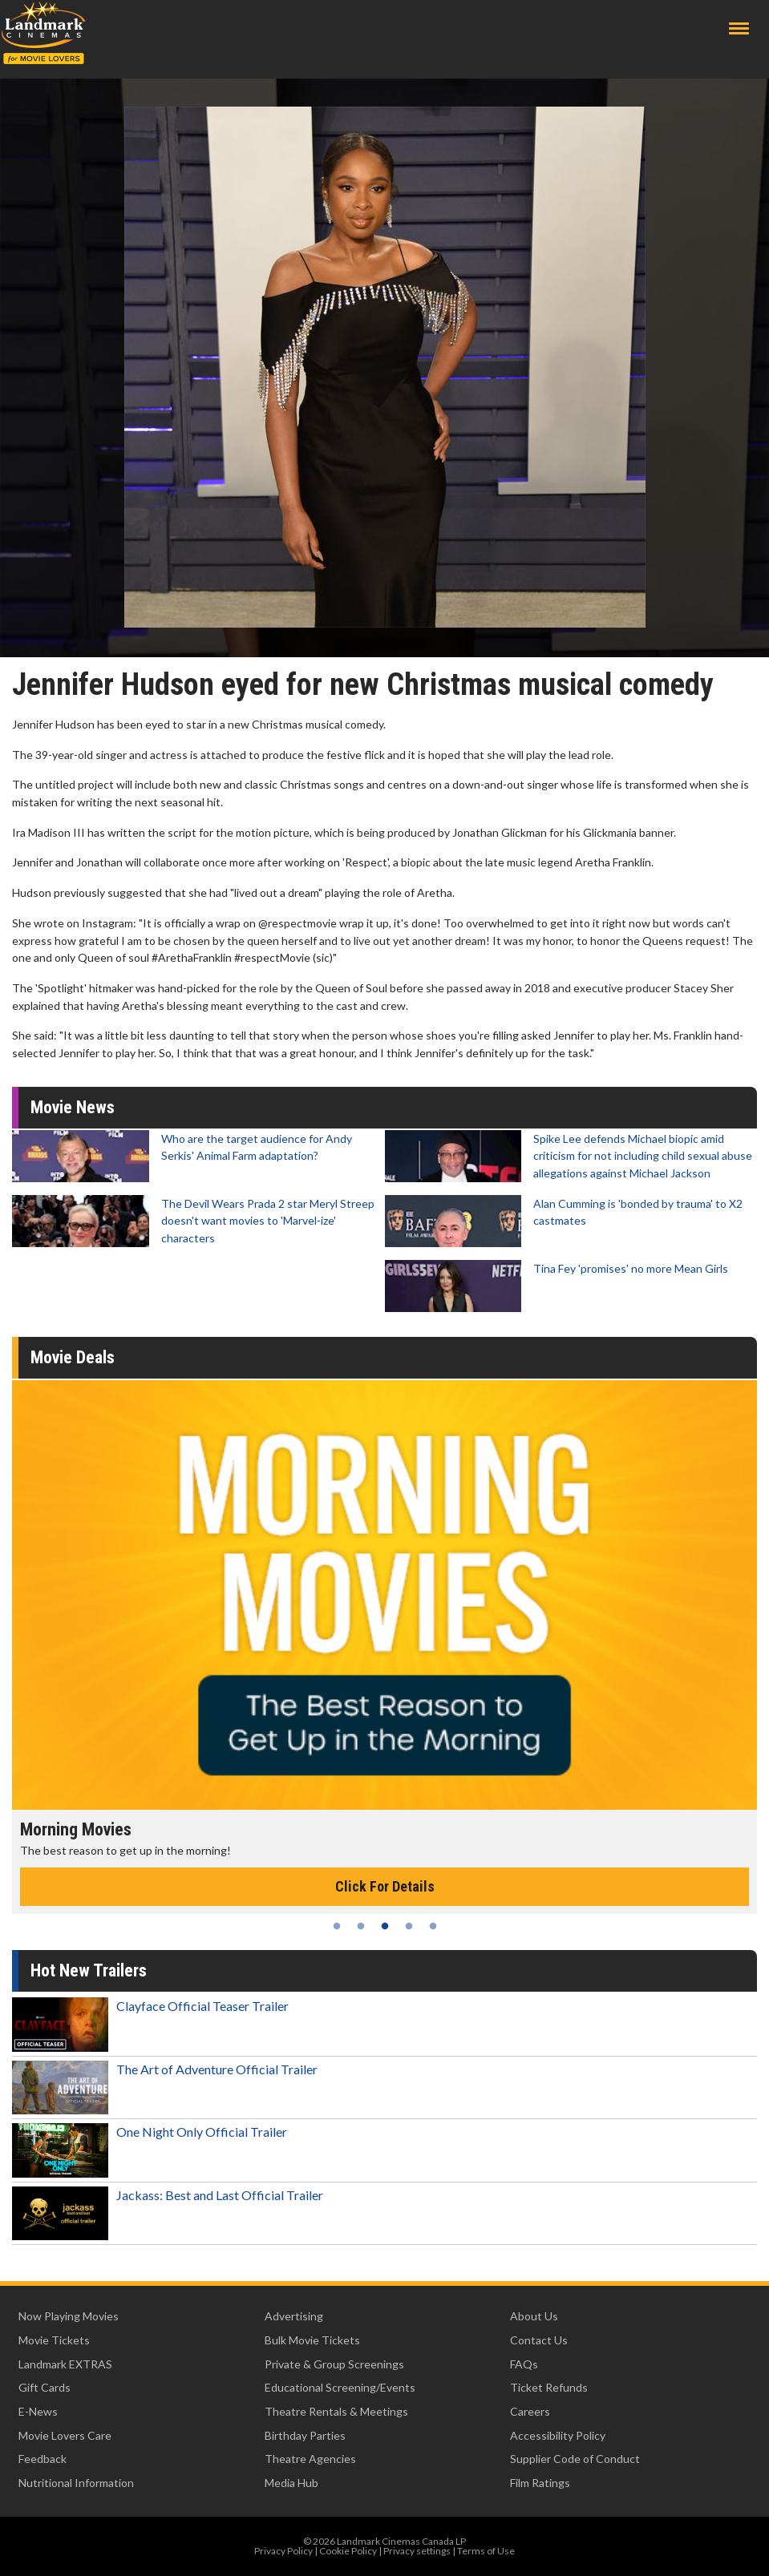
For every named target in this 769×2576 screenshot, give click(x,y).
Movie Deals (72, 1357)
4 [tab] (409, 1926)
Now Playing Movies (68, 2316)
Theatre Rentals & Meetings (336, 2411)
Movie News (72, 1107)
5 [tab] (433, 1926)
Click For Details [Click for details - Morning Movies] (385, 1886)
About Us (534, 2316)
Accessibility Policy (557, 2435)
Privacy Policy (283, 2551)
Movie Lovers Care (64, 2435)
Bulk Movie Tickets (312, 2340)
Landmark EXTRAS (65, 2364)
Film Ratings (540, 2482)
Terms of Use (486, 2551)
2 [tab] (361, 1926)
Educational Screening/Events (340, 2387)
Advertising (294, 2316)
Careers (530, 2411)
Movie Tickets (54, 2340)
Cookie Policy (348, 2551)
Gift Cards (44, 2387)
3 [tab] (385, 1926)
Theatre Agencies (310, 2458)
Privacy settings (417, 2551)
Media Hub (291, 2482)
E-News (38, 2411)
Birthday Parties (305, 2435)
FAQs (524, 2364)
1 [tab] (337, 1926)
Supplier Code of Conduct (575, 2458)
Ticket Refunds (549, 2387)
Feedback (42, 2458)
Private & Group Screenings (334, 2364)
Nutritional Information (76, 2482)
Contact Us (539, 2340)
